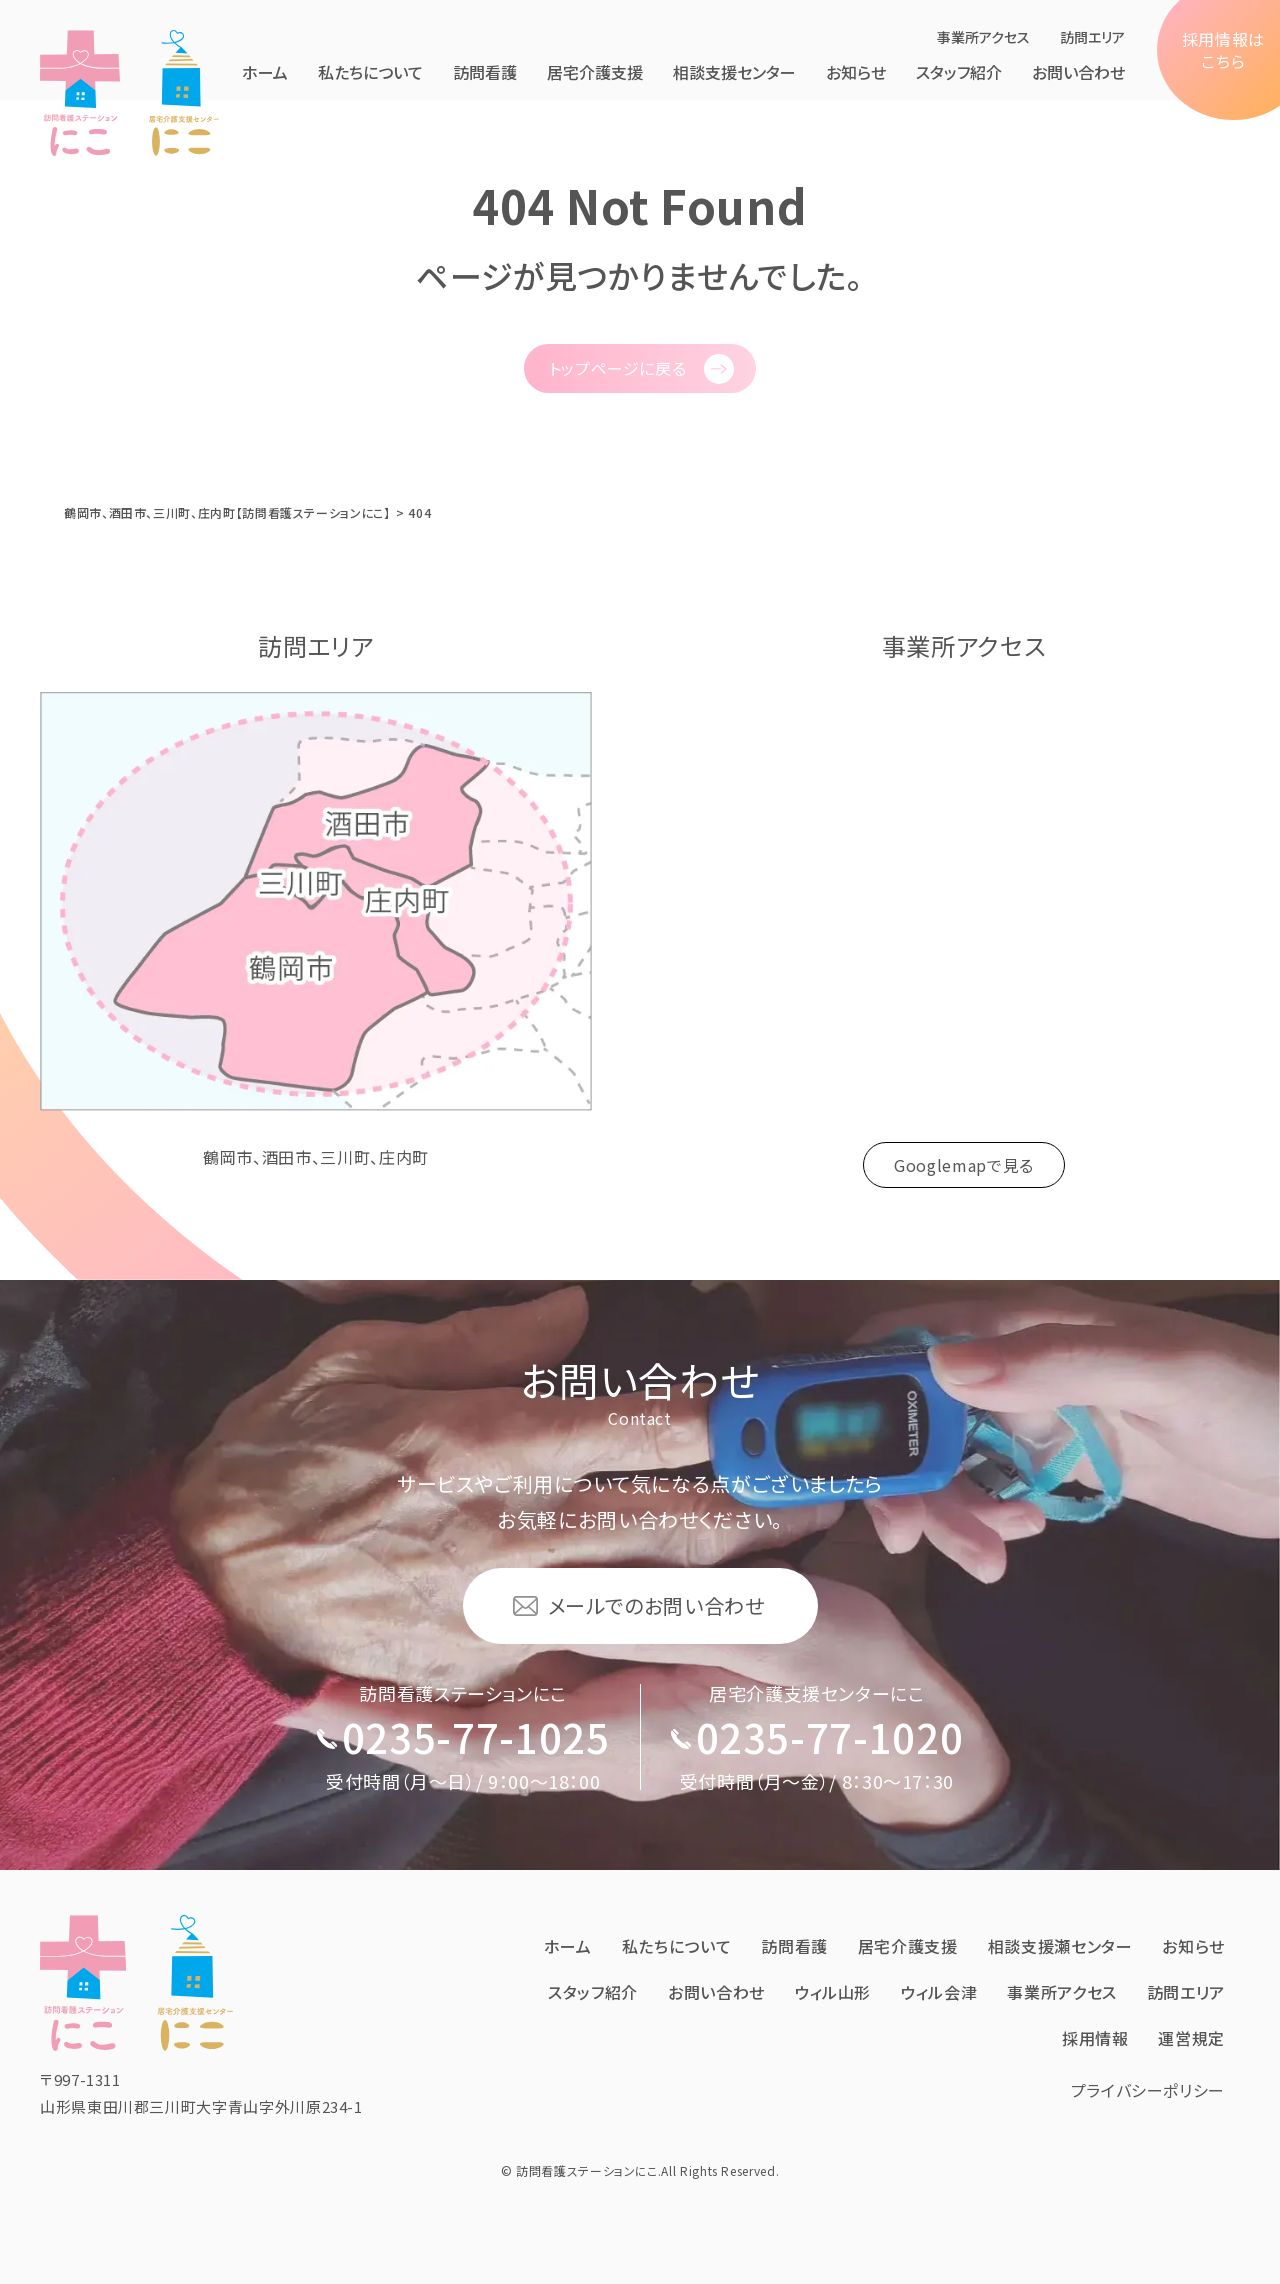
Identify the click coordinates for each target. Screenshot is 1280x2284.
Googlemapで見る (964, 1165)
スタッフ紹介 (959, 72)
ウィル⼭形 (833, 1992)
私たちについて (370, 72)
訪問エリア (1092, 37)
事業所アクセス (983, 37)
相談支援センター (734, 72)
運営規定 (1191, 2038)
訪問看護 (485, 72)
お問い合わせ (1078, 72)
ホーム (265, 72)
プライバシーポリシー (1148, 2090)
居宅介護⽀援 (595, 72)
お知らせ (856, 72)
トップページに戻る (618, 368)
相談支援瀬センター (1060, 1946)
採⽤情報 (1095, 2038)
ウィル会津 (939, 1992)
